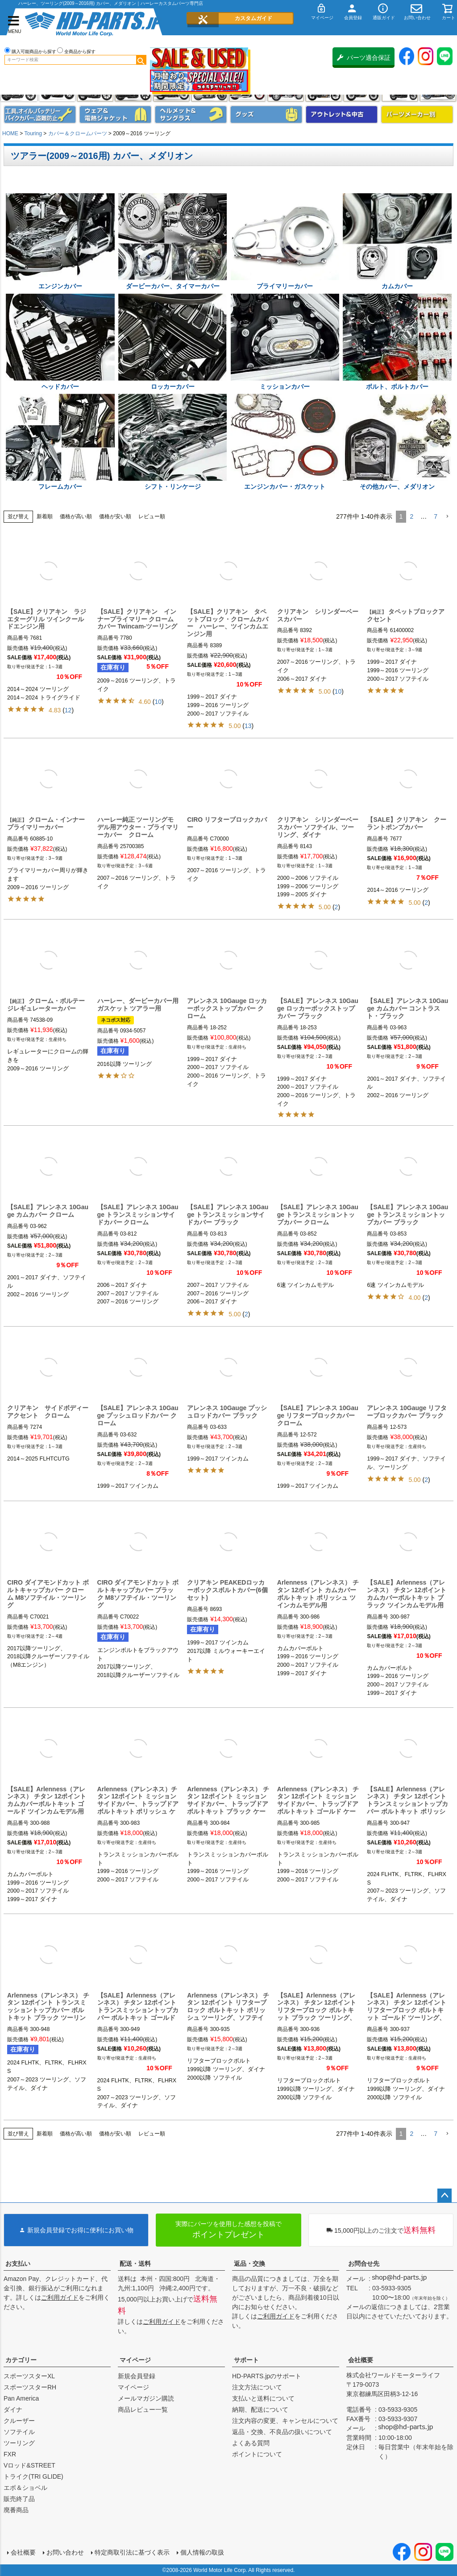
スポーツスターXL (29, 2376)
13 (248, 725)
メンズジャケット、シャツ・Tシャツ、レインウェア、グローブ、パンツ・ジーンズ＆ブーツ (115, 114)
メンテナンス (39, 114)
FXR (10, 2454)
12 (68, 710)
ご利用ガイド (60, 2297)
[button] (447, 516)
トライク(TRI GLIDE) (33, 2476)
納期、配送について (260, 2409)
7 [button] (435, 516)
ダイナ (13, 2409)
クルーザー (19, 2420)
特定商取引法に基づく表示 (132, 2552)
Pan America (21, 2398)
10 (158, 701)
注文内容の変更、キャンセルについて (285, 2420)
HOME (10, 133)
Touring (33, 133)
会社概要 (360, 2360)
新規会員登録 (136, 2376)
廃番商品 (16, 2510)
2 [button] (411, 516)
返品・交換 (249, 2263)
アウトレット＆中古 (341, 114)
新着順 (45, 516)
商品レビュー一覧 (143, 2409)
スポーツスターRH (30, 2387)
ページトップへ (444, 2196)
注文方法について (257, 2387)
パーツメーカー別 (417, 114)
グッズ (266, 114)
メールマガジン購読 (146, 2398)
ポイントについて (257, 2454)
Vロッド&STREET (29, 2465)
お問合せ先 (363, 2263)
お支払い (17, 2263)
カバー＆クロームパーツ (77, 133)
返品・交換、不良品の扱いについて (282, 2431)
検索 (141, 59)
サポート (246, 2360)
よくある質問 (251, 2443)
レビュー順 (151, 516)
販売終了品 (19, 2498)
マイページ (135, 2360)
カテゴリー (21, 2360)
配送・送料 (135, 2263)
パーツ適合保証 (364, 57)
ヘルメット (190, 114)
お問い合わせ (65, 2552)
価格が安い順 (115, 516)
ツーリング (19, 2443)
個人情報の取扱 (202, 2552)
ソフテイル (19, 2431)
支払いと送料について (263, 2398)
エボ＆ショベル (25, 2487)
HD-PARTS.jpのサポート (266, 2376)
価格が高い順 (76, 516)
